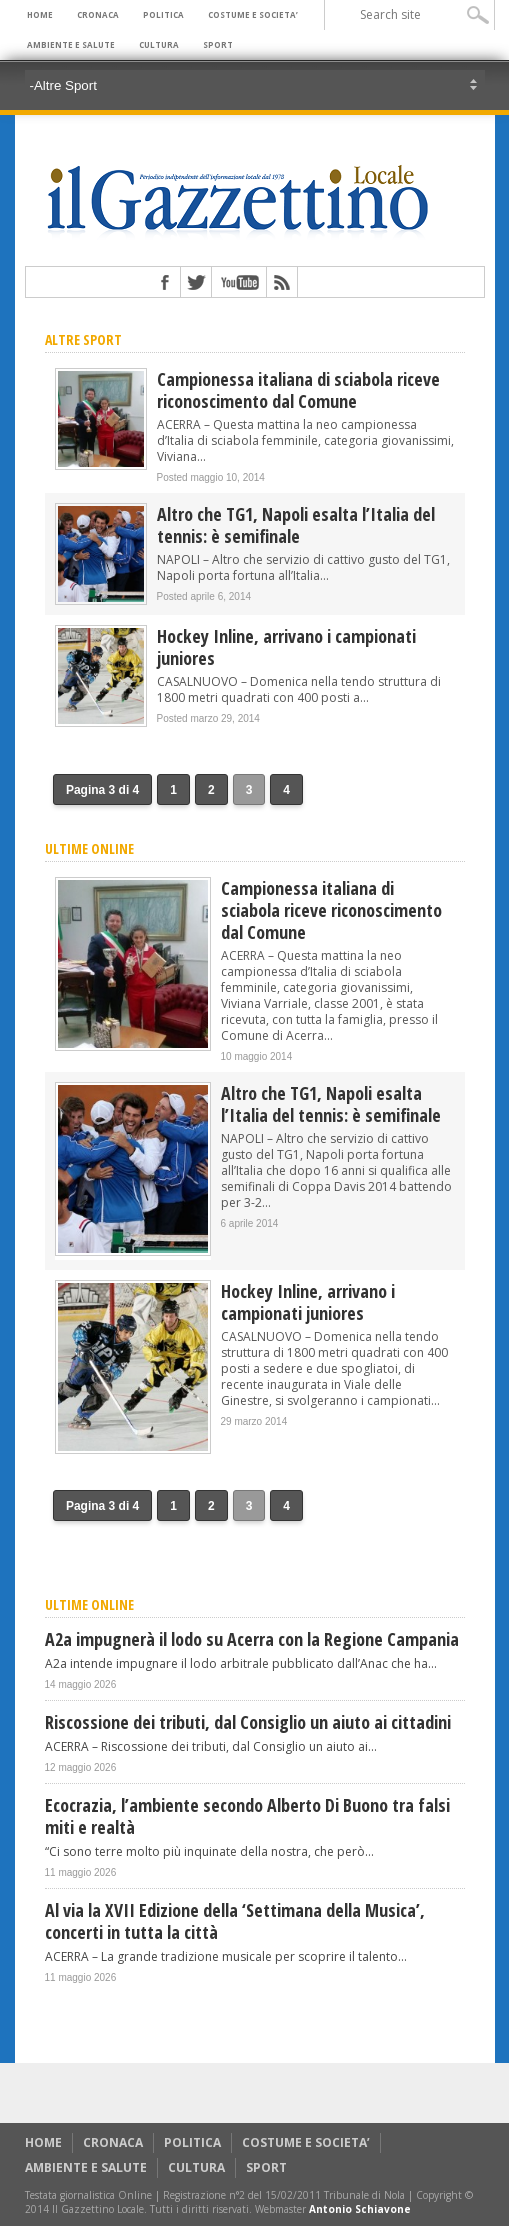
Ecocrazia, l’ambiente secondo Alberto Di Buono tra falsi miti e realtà (247, 1816)
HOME (40, 14)
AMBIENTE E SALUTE (71, 44)
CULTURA (159, 44)
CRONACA (98, 14)
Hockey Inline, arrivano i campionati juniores (286, 647)
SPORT (218, 44)
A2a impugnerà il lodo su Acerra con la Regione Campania (252, 1639)
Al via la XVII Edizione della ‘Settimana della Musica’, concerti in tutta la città (235, 1921)
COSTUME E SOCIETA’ (253, 14)
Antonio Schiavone (360, 2209)
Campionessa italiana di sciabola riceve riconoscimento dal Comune (298, 390)
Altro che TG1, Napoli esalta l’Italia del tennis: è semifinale (296, 525)
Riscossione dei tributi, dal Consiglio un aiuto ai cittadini (248, 1722)
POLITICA (163, 14)
